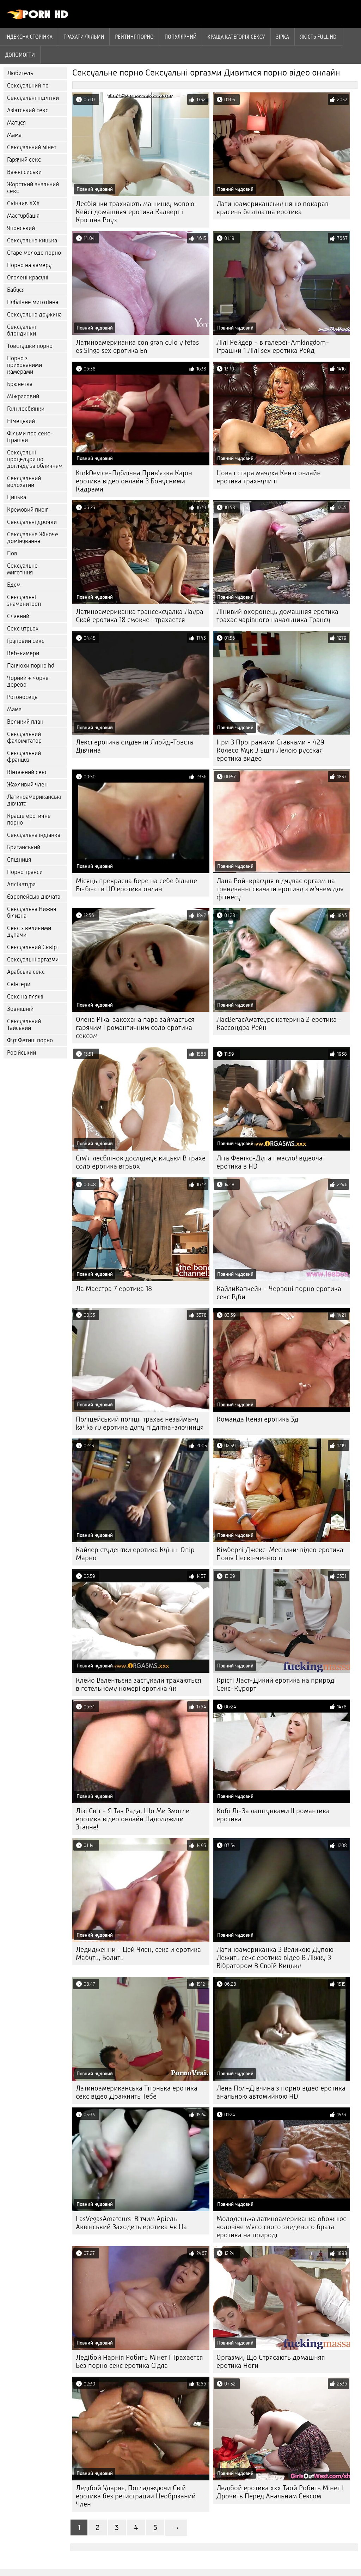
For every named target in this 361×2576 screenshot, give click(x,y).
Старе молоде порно (34, 252)
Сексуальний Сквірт (33, 947)
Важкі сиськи (24, 172)
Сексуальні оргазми (33, 959)
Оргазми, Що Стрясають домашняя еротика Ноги (270, 2361)
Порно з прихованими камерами (24, 365)
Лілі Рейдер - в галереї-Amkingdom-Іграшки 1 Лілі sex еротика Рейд (272, 346)
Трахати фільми (83, 37)
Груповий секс (25, 641)
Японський (21, 228)
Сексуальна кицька (32, 240)
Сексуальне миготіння (22, 569)
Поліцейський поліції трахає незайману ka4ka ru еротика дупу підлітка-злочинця (140, 1423)
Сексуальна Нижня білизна (31, 912)
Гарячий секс (24, 159)
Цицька (16, 497)
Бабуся (16, 289)
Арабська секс (26, 972)
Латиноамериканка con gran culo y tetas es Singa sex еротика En (137, 346)
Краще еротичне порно (29, 819)
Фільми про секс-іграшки (30, 437)
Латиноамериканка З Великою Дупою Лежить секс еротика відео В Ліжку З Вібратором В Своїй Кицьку (275, 1957)
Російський (21, 1052)
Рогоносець (22, 697)
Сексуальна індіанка (33, 835)
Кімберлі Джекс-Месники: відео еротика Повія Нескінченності (279, 1554)
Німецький (21, 421)
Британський (23, 847)
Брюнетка (19, 384)
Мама (14, 135)
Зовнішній (20, 1009)
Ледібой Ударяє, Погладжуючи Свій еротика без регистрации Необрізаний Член (136, 2496)
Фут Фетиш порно (30, 1040)
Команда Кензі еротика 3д (257, 1419)
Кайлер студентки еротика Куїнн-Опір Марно (135, 1554)
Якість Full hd (318, 37)
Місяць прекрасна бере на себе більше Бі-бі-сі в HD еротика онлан (136, 885)
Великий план (25, 721)
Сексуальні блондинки (21, 330)
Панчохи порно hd (30, 665)
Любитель (20, 73)
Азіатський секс (27, 110)
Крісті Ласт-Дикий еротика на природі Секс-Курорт (276, 1684)
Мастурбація (23, 215)
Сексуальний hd (28, 85)
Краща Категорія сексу (236, 37)
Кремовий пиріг (27, 509)
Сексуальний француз (24, 756)
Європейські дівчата (33, 896)
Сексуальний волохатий (24, 481)
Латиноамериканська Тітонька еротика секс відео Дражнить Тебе (136, 2092)
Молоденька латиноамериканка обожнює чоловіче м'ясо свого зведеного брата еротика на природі (281, 2227)
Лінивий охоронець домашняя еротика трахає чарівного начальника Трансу (277, 616)
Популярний (181, 37)
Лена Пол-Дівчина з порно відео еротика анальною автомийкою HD (280, 2092)
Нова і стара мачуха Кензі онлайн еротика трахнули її (268, 477)
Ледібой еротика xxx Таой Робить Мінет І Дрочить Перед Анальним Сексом (280, 2492)
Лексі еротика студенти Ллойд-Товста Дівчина (134, 746)
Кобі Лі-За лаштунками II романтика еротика (273, 1815)
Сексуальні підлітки (33, 98)
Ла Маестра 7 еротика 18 (114, 1289)
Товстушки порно (30, 346)
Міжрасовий (23, 396)
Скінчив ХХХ (23, 203)
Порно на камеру (29, 265)
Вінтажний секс (27, 772)
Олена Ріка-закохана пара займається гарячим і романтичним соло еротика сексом (135, 1027)
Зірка (282, 37)
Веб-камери (23, 653)
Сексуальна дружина (34, 314)
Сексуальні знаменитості (24, 600)
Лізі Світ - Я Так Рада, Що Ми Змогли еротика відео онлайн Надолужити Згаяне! (133, 1819)
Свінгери (18, 984)
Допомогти (20, 55)
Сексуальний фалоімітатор (24, 737)
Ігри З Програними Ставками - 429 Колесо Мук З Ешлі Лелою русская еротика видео (270, 750)
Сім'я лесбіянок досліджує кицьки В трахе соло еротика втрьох (141, 1162)
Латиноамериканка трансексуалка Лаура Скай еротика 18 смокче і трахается (139, 616)
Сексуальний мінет (31, 147)
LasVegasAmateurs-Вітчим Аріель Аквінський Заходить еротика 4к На (131, 2223)
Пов (12, 553)
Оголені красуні (27, 277)
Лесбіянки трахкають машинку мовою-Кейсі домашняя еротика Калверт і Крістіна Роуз (137, 212)
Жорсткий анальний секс (33, 187)
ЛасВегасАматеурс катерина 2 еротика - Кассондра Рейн (279, 1023)
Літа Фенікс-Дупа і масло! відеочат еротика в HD (270, 1162)
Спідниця (19, 859)
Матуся (16, 122)
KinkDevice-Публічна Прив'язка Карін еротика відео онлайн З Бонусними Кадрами (134, 481)
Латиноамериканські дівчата (34, 800)
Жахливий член (27, 784)
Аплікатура (21, 884)
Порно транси (25, 872)
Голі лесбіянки (25, 408)
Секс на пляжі (25, 996)
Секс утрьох (22, 628)
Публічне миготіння (32, 302)
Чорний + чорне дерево (28, 681)
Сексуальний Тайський (24, 1024)
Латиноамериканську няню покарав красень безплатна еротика (272, 208)
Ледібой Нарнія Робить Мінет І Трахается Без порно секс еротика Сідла (139, 2361)
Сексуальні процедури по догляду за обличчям (34, 459)
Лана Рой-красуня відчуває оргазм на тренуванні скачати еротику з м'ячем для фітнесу (280, 889)
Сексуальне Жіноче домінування (32, 537)
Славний (18, 616)
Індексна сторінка (29, 37)
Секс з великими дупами (29, 931)
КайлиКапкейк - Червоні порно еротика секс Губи (278, 1293)
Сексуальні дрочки (32, 522)
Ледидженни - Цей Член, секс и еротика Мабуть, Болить (138, 1953)
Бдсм (13, 584)
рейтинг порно (134, 37)
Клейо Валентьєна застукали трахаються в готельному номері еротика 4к (138, 1684)
